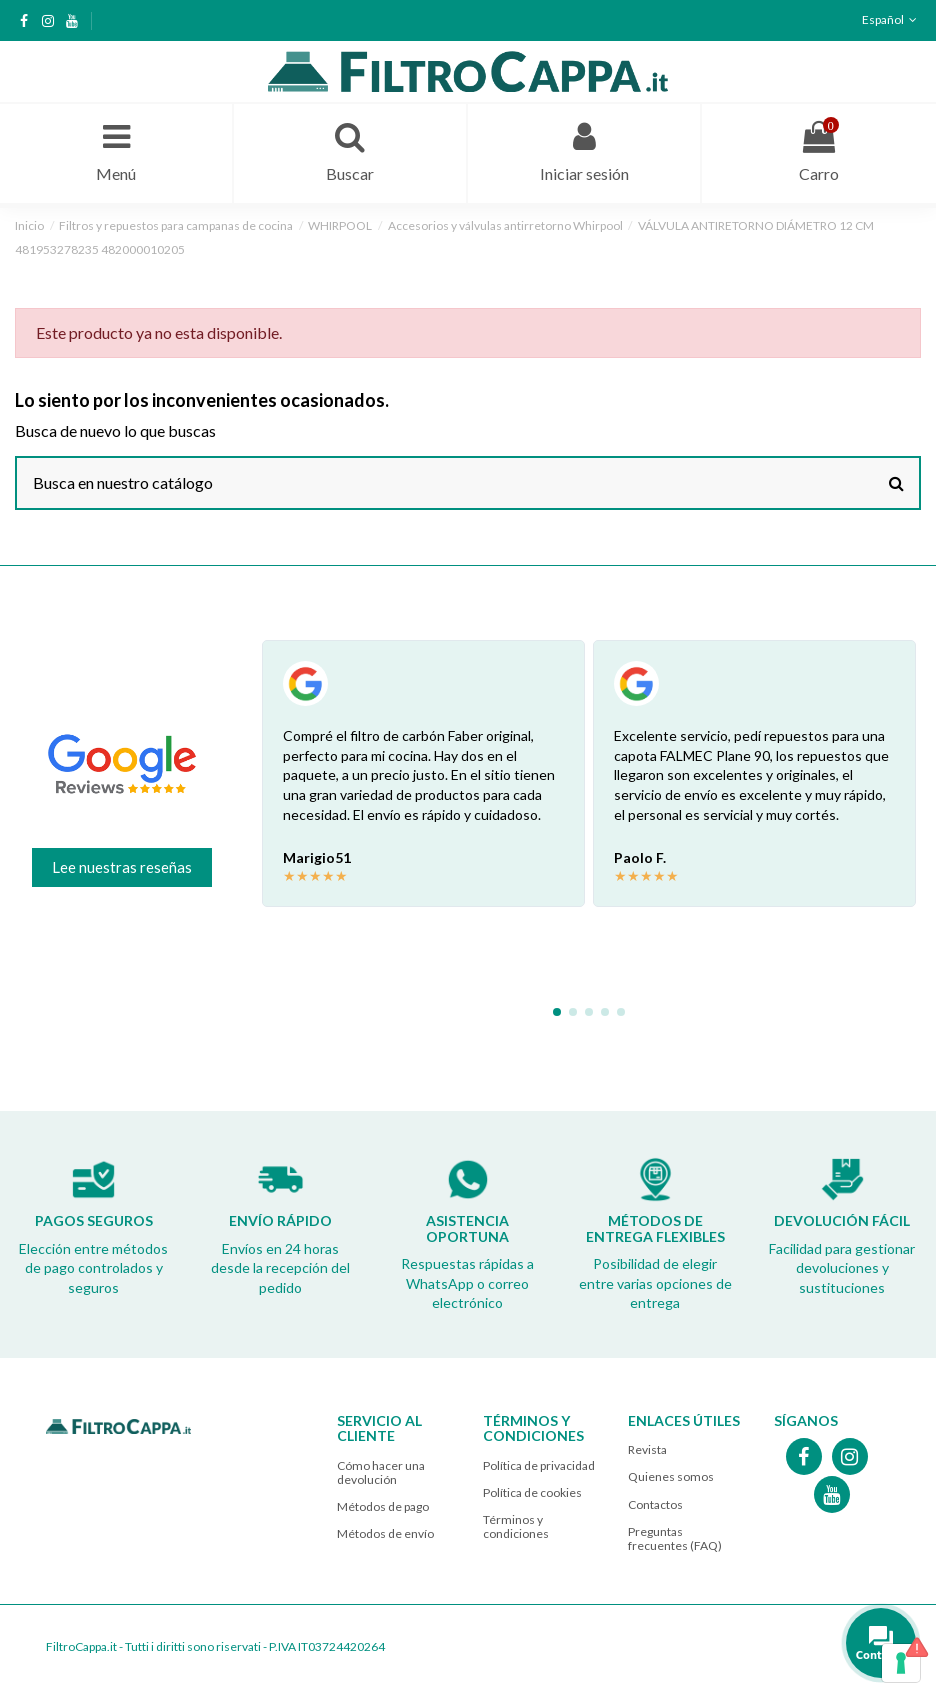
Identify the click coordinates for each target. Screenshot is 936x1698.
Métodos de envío (385, 1533)
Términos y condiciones (516, 1526)
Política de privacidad (539, 1465)
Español (891, 19)
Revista (647, 1449)
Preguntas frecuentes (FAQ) (675, 1538)
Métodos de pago (383, 1506)
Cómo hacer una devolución (381, 1472)
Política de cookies (532, 1492)
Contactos (655, 1504)
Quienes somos (671, 1476)
